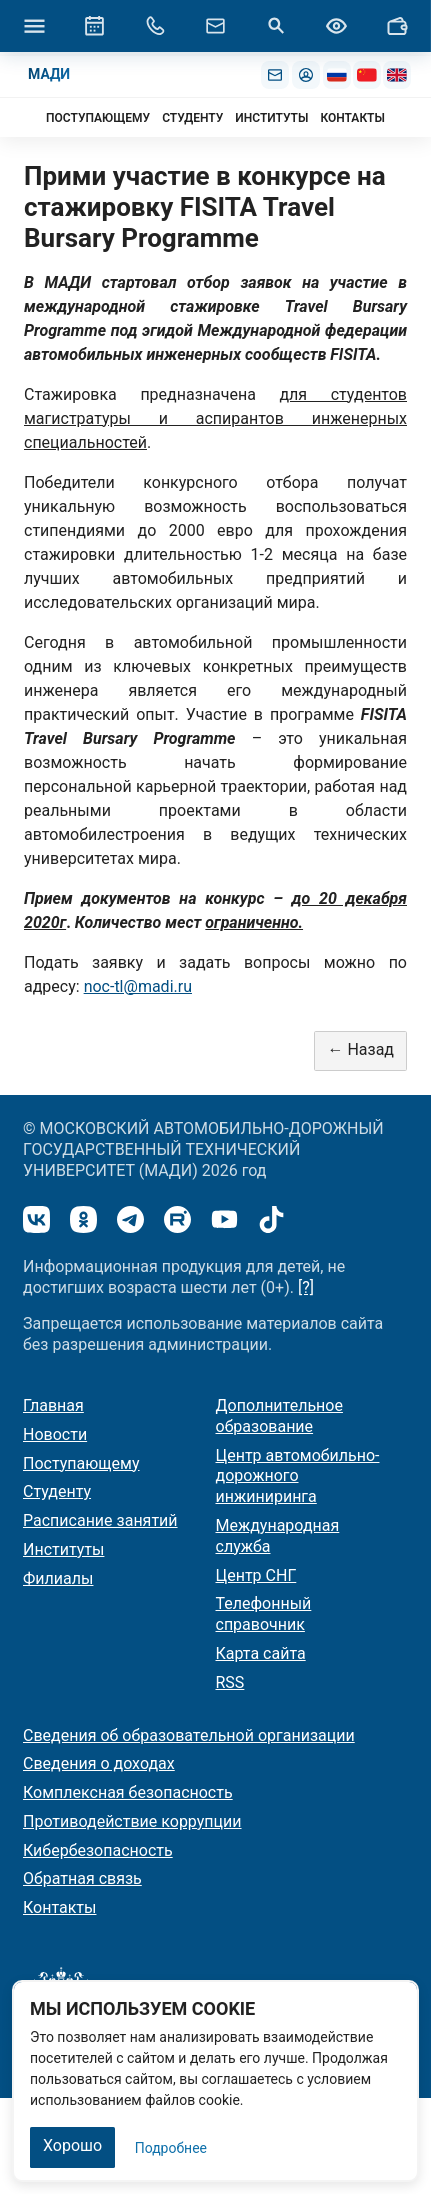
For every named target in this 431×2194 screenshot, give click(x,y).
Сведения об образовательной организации (189, 1735)
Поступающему (81, 1463)
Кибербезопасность (98, 1850)
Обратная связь (82, 1878)
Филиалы (58, 1578)
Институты (63, 1549)
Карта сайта (261, 1653)
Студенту (57, 1491)
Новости (55, 1434)
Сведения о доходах (99, 1763)
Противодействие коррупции (132, 1821)
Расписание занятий (100, 1520)
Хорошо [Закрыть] (72, 2145)
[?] (306, 1287)
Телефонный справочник (264, 1614)
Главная (53, 1405)
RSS (230, 1682)
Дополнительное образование (279, 1416)
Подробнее (171, 2148)
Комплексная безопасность (128, 1792)
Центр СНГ (256, 1575)
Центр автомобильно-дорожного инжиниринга (298, 1476)
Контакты (59, 1907)
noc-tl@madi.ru (138, 986)
